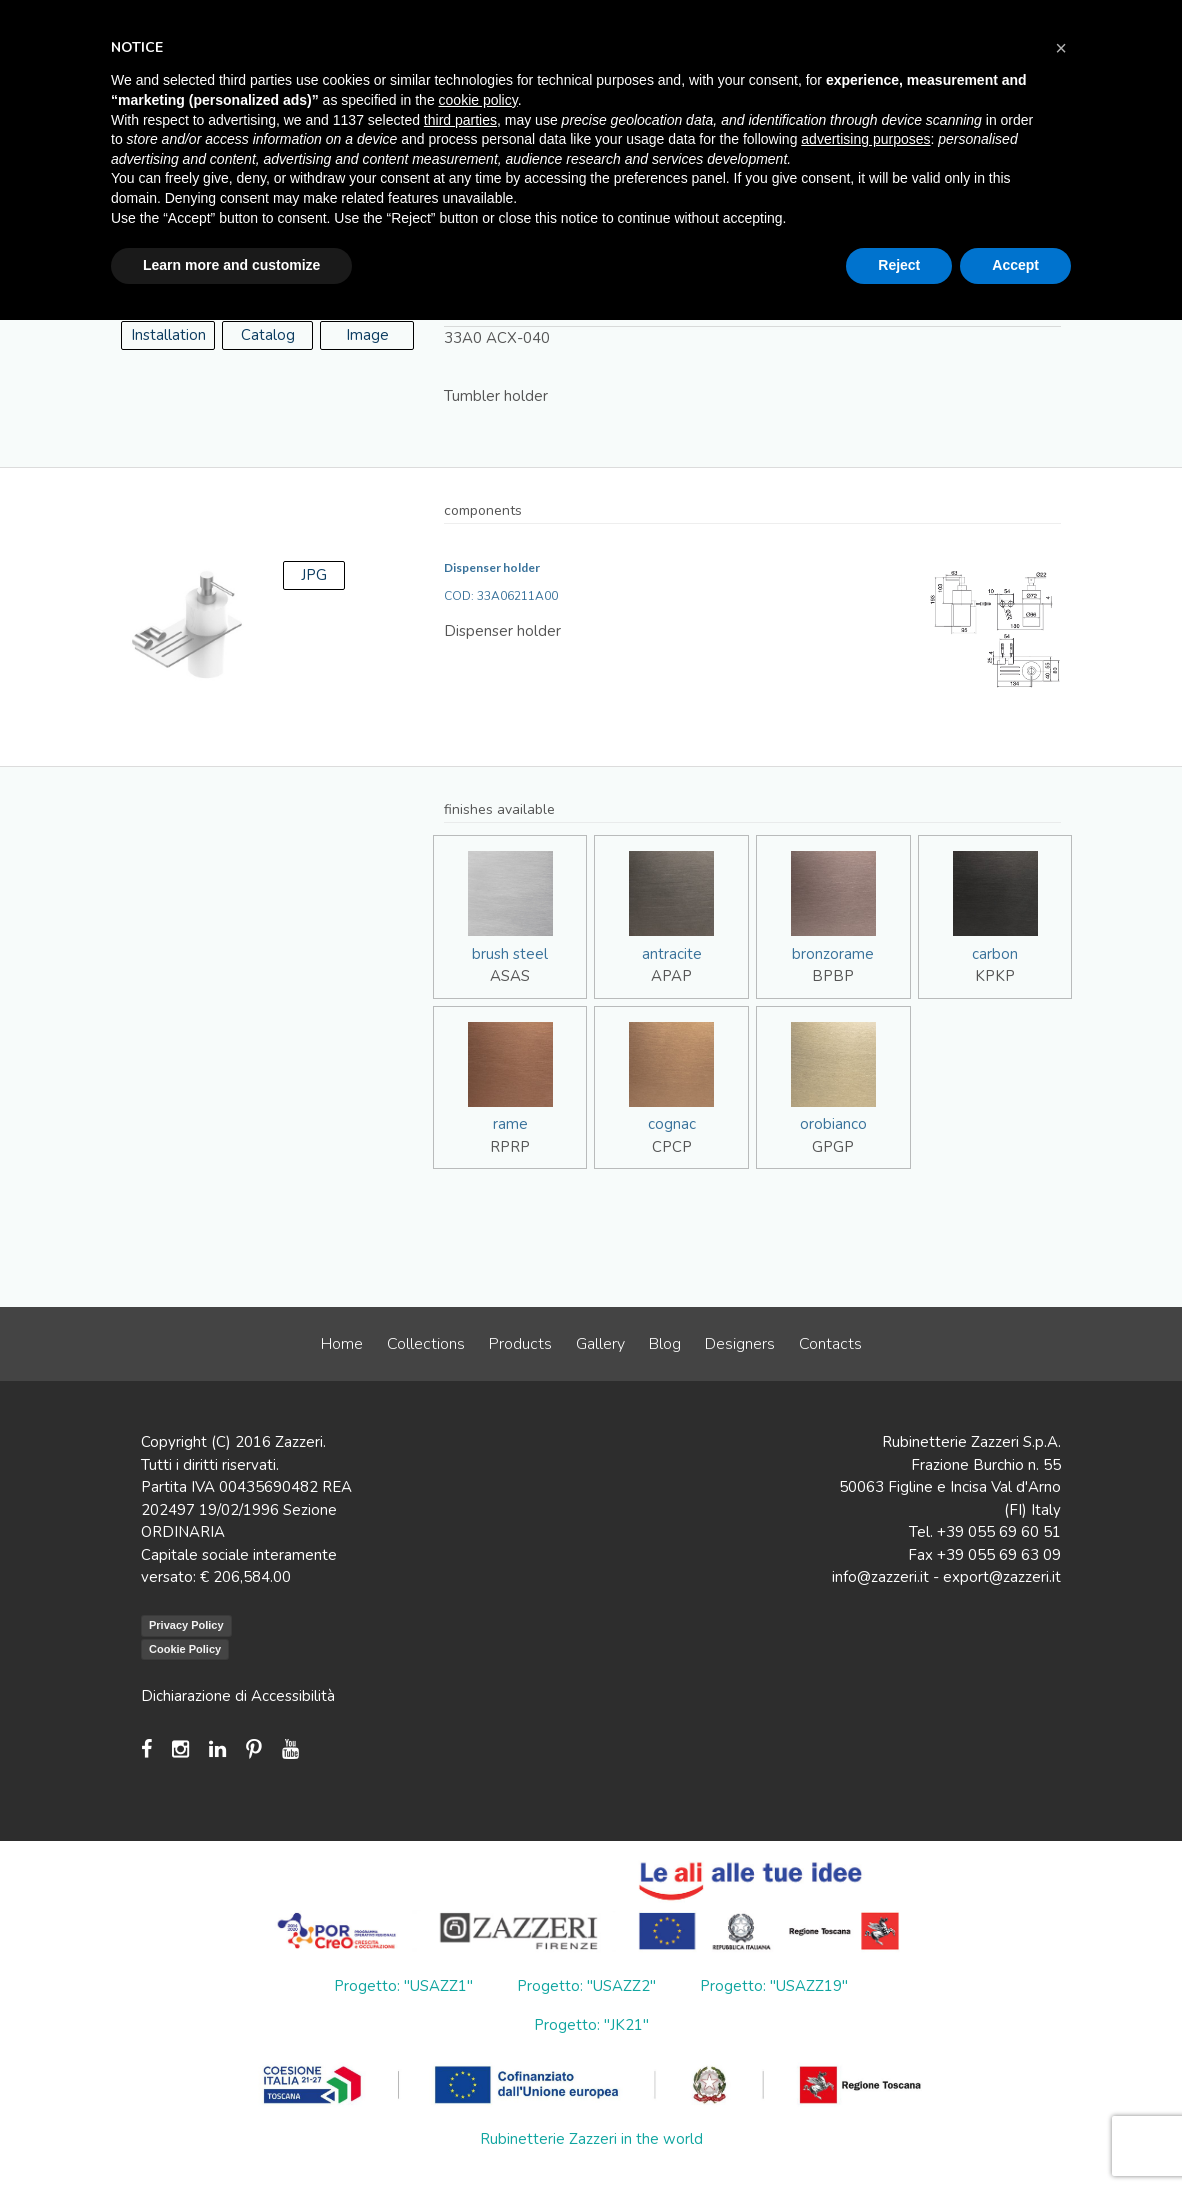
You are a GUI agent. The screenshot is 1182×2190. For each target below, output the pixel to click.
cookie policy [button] (478, 100)
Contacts (830, 1344)
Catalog (268, 335)
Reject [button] (899, 265)
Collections (426, 1344)
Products (520, 1344)
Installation (168, 335)
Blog (665, 1344)
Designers (740, 1344)
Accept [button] (1015, 265)
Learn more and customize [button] (231, 265)
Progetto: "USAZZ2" (586, 1986)
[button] (1061, 48)
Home (342, 1344)
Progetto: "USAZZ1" (403, 1986)
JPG (314, 575)
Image (367, 335)
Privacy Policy (186, 1625)
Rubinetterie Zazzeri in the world (591, 2139)
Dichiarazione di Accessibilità (238, 1696)
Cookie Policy (185, 1649)
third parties (460, 120)
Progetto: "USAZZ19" (774, 1986)
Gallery (600, 1344)
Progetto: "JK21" (591, 2025)
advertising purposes (865, 139)
